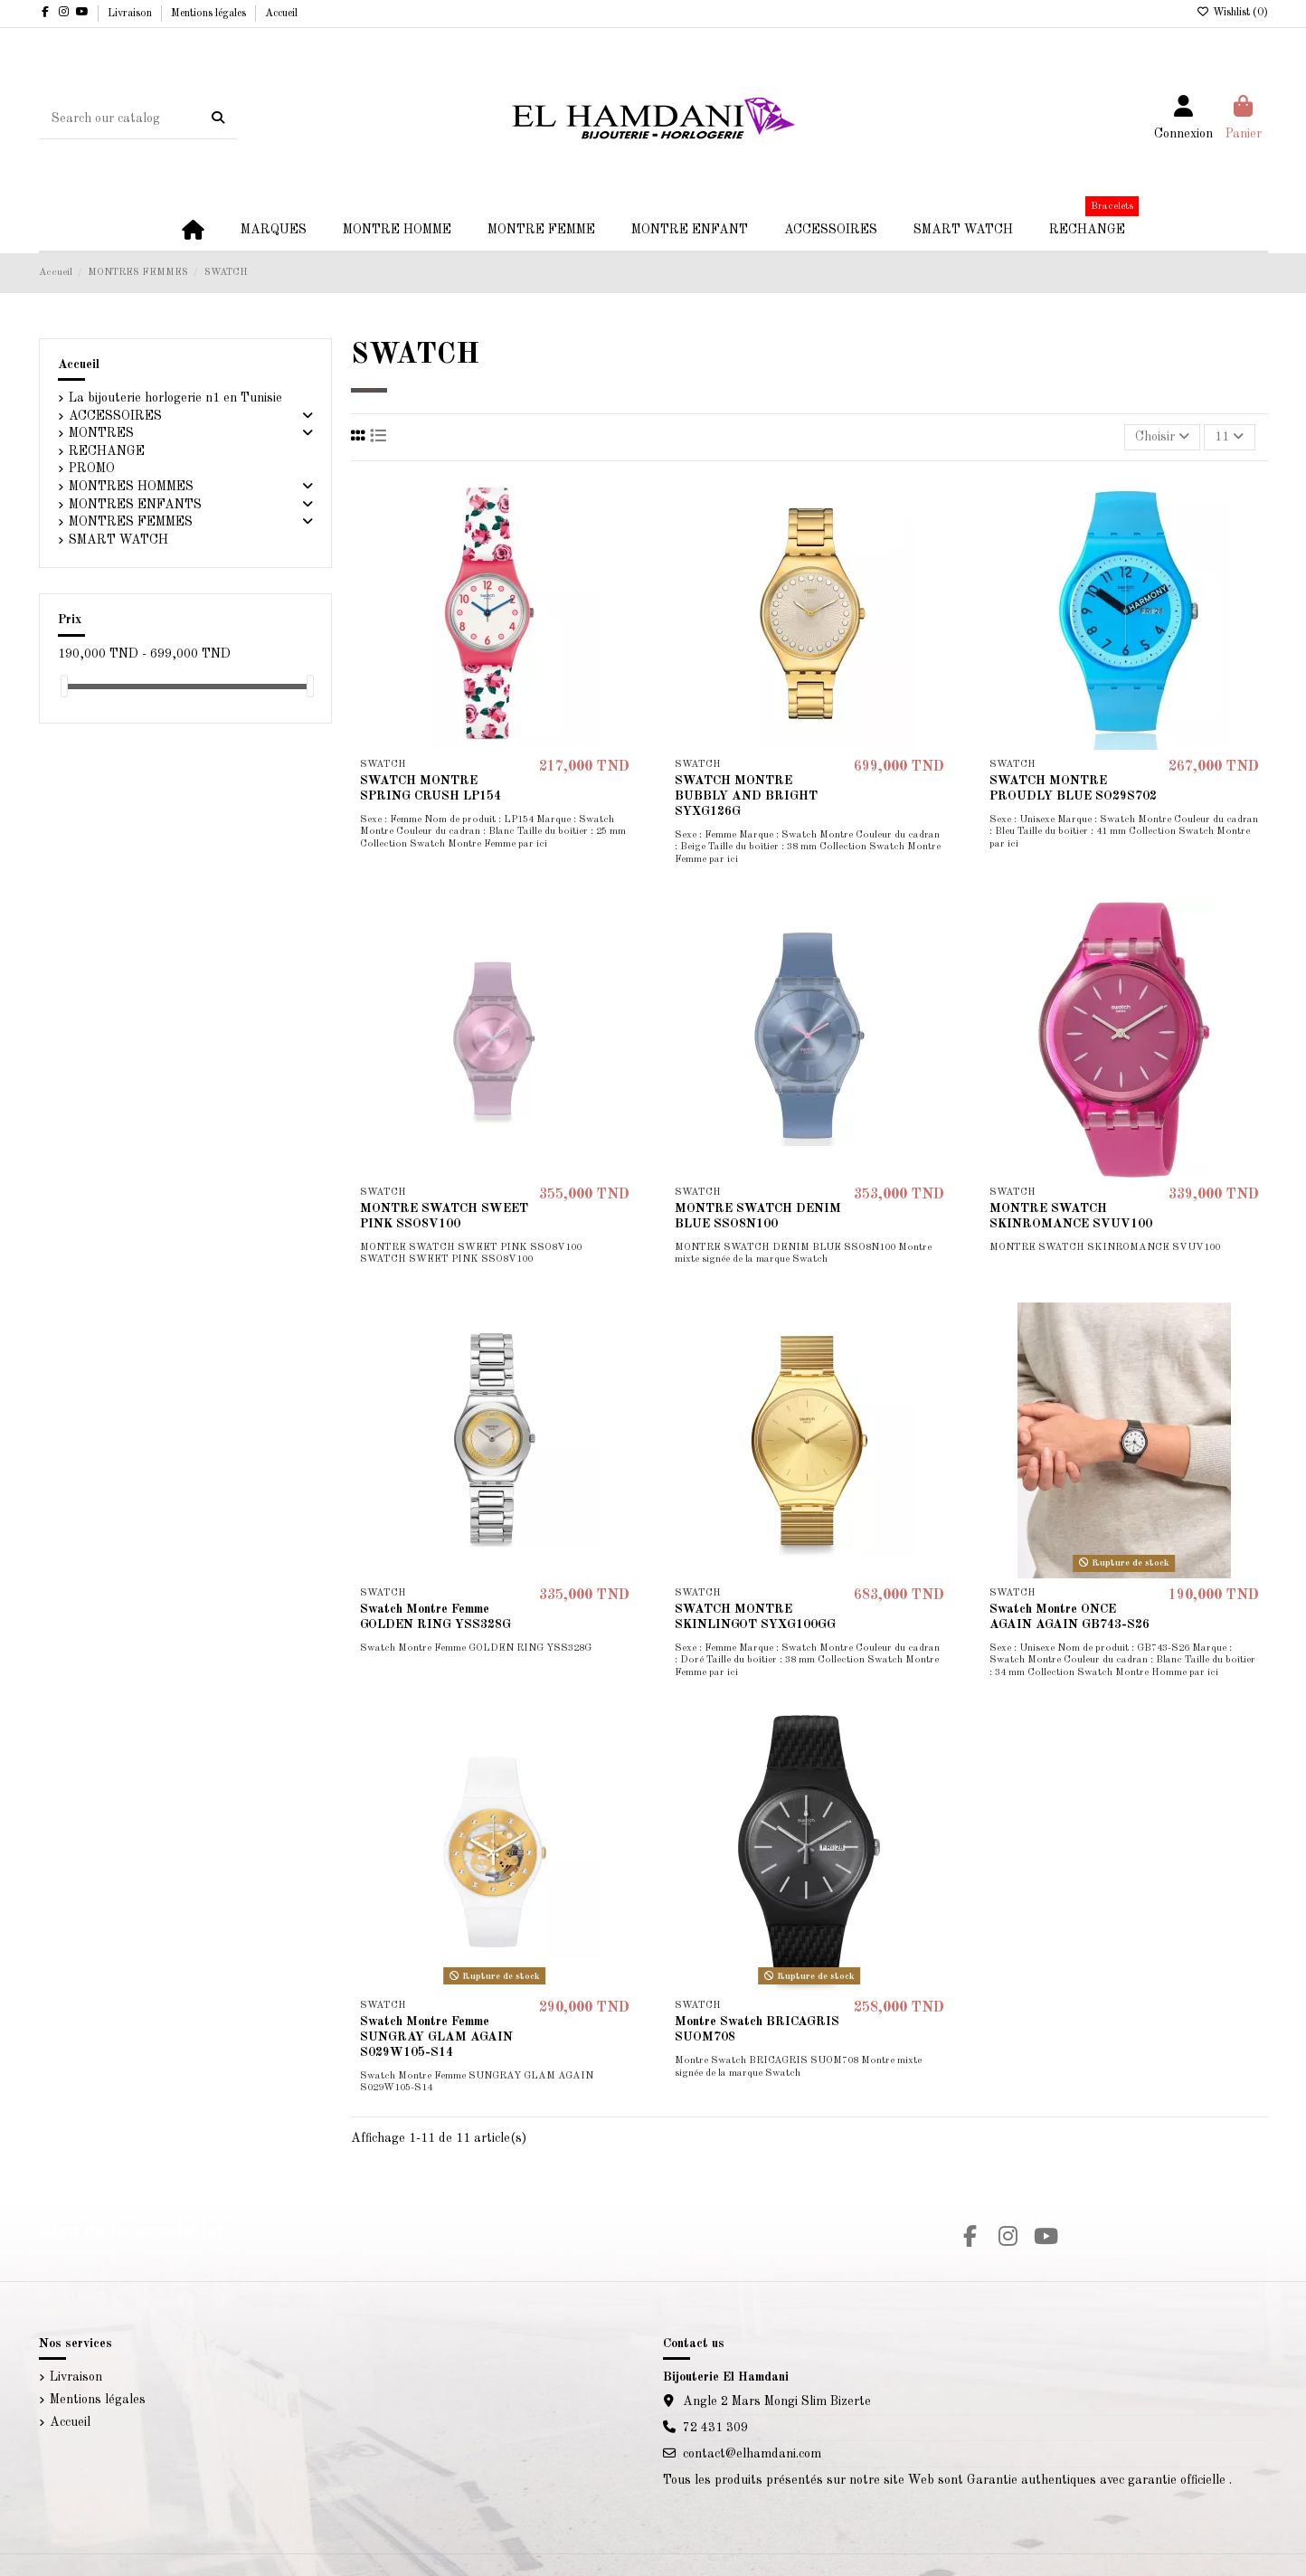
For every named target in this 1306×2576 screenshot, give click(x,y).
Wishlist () (1232, 12)
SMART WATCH (118, 540)
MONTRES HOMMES (131, 486)
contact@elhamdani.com (752, 2454)
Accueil (281, 13)
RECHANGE (107, 451)
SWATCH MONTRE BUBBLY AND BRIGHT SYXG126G (746, 796)
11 (1229, 436)
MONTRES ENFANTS (135, 504)
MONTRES (101, 433)
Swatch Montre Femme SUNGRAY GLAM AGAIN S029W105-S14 (436, 2037)
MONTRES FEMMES (131, 522)
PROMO (92, 468)
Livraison (131, 13)
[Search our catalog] (218, 118)
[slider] (64, 686)
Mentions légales (210, 13)
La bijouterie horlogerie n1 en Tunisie (175, 398)
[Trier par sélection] (1162, 437)
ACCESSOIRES (115, 416)
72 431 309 (715, 2427)
